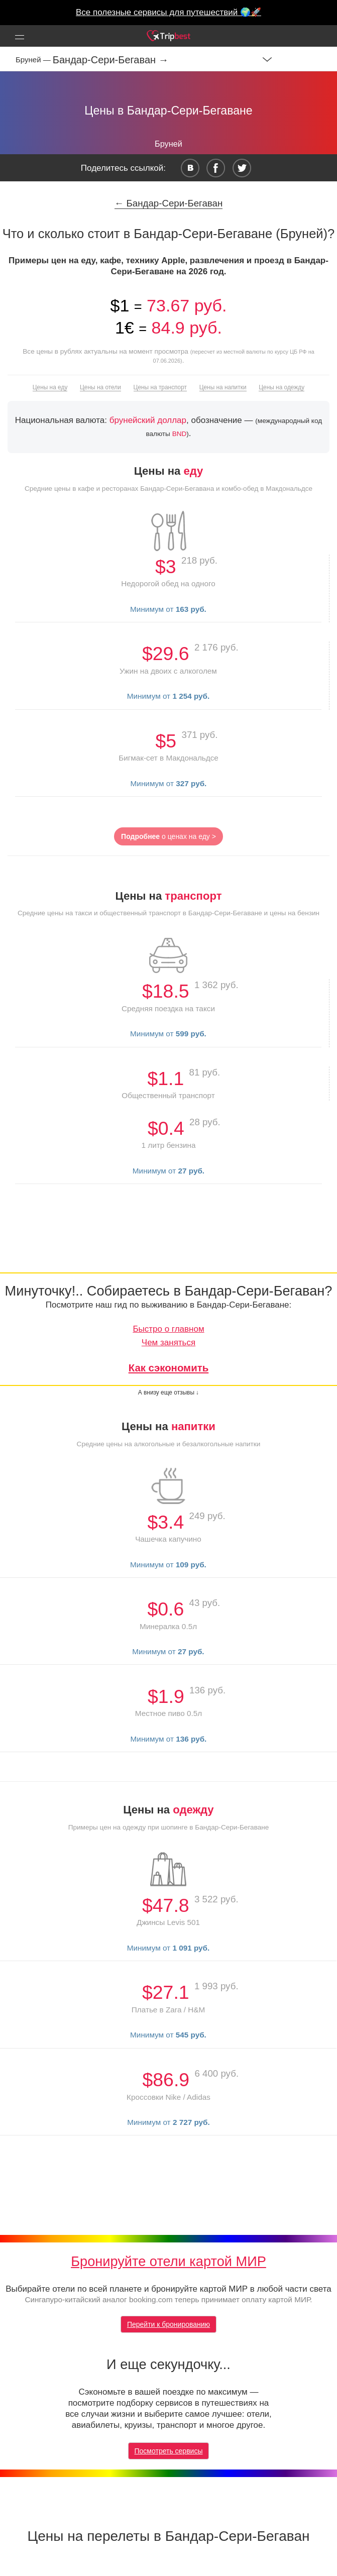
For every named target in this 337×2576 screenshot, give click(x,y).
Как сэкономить (169, 1367)
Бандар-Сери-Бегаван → (111, 60)
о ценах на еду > (168, 836)
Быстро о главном (168, 1329)
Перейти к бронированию (168, 2324)
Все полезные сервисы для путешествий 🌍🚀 (168, 12)
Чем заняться (168, 1342)
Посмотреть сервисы (169, 2451)
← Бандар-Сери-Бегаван (169, 203)
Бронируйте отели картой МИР (168, 2261)
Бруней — (34, 59)
